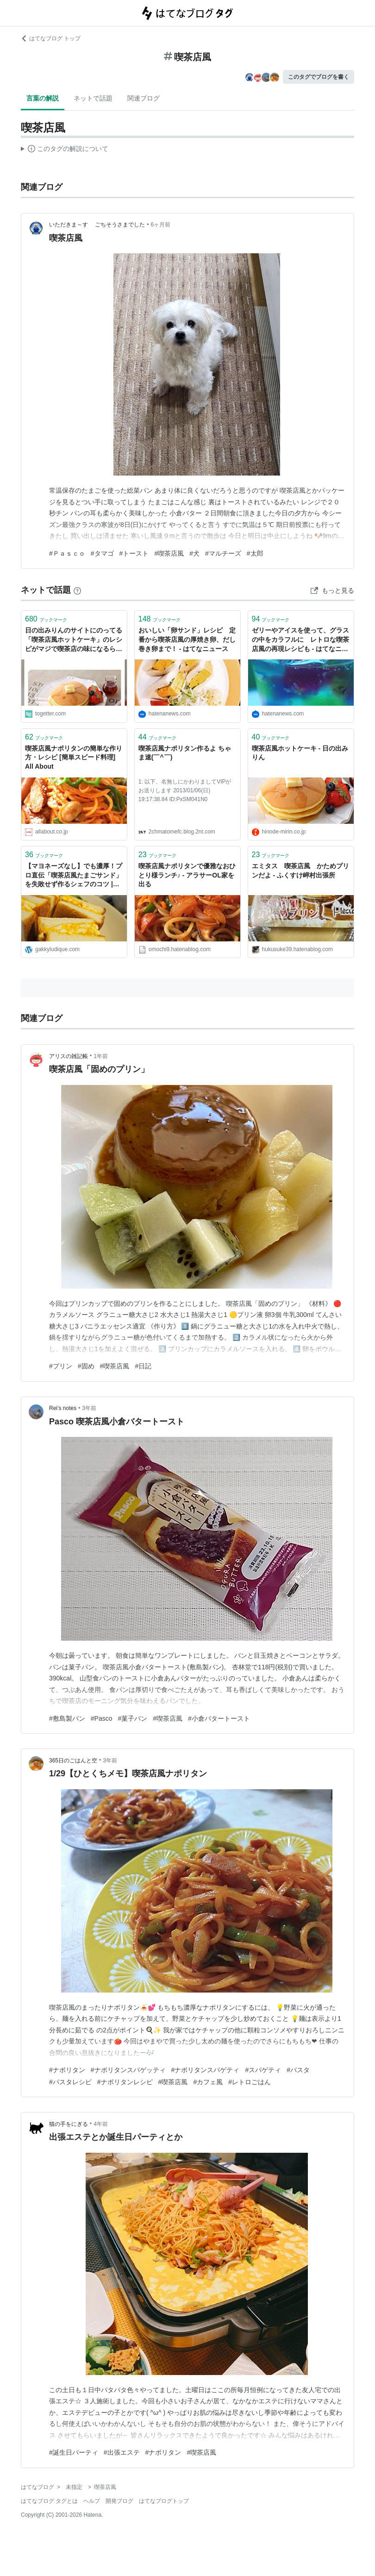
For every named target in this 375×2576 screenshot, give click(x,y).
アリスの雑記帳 (68, 1056)
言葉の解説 (42, 98)
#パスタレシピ (70, 2082)
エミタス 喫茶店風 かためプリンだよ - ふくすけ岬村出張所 (300, 870)
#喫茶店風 (169, 553)
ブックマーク (46, 619)
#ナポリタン (67, 2070)
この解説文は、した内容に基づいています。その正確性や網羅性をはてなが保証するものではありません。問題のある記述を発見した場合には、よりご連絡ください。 (64, 150)
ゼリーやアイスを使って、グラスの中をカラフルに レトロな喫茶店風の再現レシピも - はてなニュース (300, 640)
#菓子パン (133, 1718)
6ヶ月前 (161, 224)
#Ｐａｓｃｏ (67, 553)
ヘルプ (91, 2501)
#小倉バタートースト (219, 1718)
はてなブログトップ (164, 2501)
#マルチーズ (223, 553)
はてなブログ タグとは (49, 2501)
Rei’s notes (62, 1408)
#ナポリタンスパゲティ (205, 2070)
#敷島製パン (67, 1718)
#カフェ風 (208, 2082)
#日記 (143, 1366)
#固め (86, 1366)
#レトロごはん (249, 2082)
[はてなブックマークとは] (77, 590)
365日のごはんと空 (73, 1760)
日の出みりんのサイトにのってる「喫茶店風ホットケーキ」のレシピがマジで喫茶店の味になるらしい (73, 640)
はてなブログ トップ (51, 38)
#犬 (194, 553)
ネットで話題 (93, 98)
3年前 (89, 1408)
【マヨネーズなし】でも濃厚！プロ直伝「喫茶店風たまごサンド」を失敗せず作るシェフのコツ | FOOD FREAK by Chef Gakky (73, 876)
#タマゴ (102, 553)
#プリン (60, 1366)
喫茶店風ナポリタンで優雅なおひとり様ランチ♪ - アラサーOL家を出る (187, 875)
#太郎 (255, 553)
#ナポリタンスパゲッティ (128, 2070)
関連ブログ (143, 98)
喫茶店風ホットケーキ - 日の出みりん (300, 753)
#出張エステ (122, 2452)
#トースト (134, 553)
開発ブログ (119, 2501)
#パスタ (298, 2070)
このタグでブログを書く (318, 77)
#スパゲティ (263, 2070)
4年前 (101, 2124)
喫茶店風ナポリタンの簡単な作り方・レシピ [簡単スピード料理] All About (73, 757)
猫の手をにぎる (68, 2124)
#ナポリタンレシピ (125, 2082)
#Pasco (101, 1718)
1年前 (101, 1056)
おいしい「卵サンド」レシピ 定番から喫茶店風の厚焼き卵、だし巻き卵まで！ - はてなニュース (187, 639)
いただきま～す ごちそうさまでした (97, 224)
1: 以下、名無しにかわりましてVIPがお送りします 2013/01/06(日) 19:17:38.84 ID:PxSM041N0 (184, 790)
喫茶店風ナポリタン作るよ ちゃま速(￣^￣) (184, 753)
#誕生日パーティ (73, 2452)
